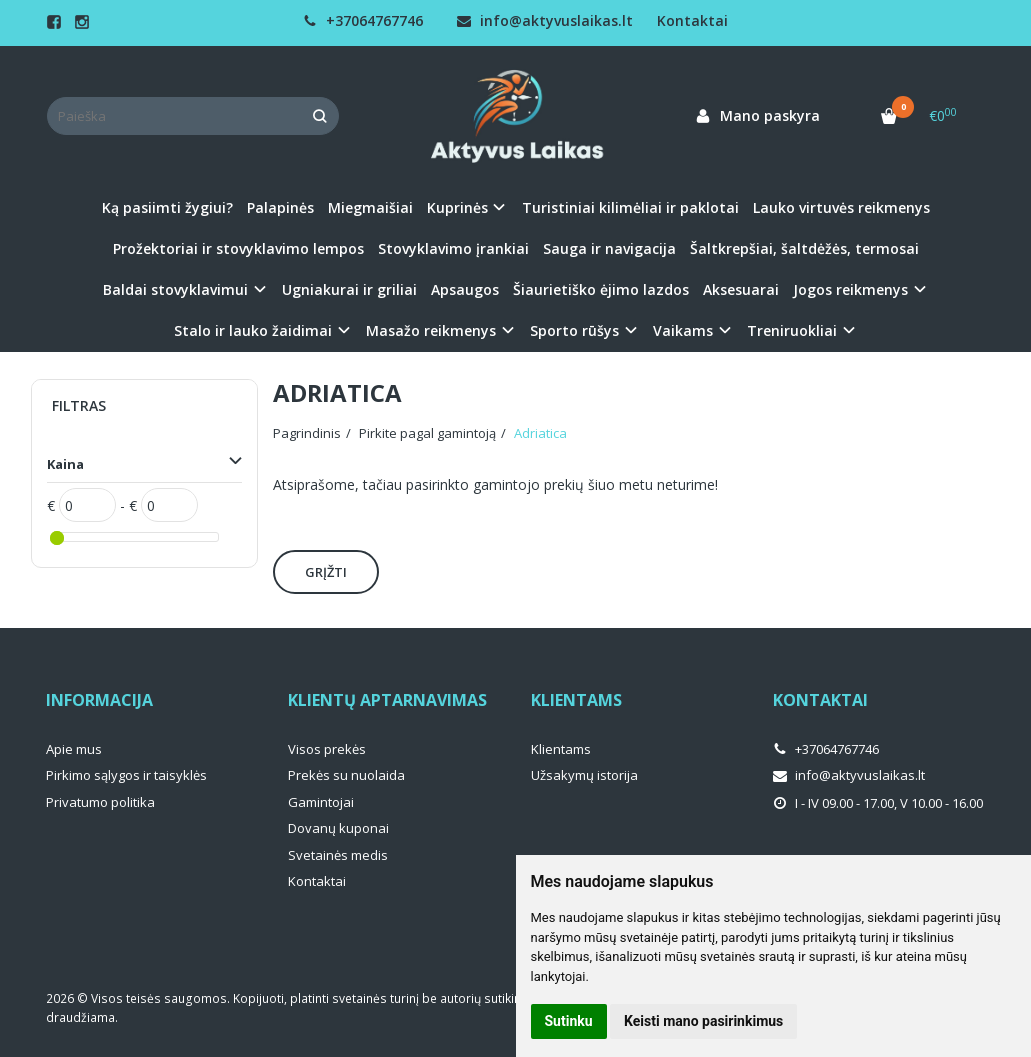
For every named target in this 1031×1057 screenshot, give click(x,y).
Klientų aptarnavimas (387, 700)
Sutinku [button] (569, 1021)
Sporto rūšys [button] (574, 330)
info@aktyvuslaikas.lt (545, 20)
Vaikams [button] (683, 330)
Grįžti (326, 572)
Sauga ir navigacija (609, 248)
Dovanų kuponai (338, 828)
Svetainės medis (338, 855)
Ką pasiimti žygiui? (167, 207)
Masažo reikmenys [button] (431, 330)
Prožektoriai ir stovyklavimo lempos (238, 248)
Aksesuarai (741, 289)
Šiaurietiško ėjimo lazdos (601, 289)
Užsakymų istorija (584, 775)
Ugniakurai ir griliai (349, 289)
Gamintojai (321, 802)
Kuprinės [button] (457, 207)
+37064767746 (363, 20)
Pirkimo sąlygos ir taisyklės (126, 775)
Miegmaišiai (370, 207)
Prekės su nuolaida (346, 775)
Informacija (99, 700)
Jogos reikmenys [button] (850, 289)
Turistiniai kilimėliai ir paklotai (630, 207)
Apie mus (74, 749)
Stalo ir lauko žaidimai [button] (253, 330)
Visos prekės (327, 749)
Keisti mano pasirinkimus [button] (703, 1021)
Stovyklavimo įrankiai (453, 248)
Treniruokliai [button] (792, 330)
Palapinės (280, 207)
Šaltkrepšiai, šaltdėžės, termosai (804, 248)
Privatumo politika (100, 802)
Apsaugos (465, 289)
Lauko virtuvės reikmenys (841, 207)
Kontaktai (692, 20)
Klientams (576, 700)
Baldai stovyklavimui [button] (175, 289)
